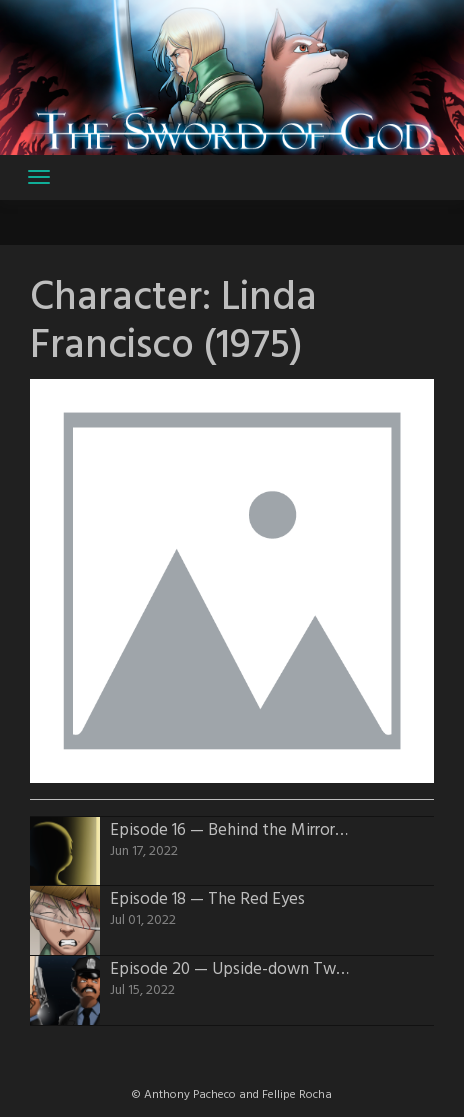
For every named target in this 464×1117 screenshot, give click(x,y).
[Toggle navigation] (39, 177)
